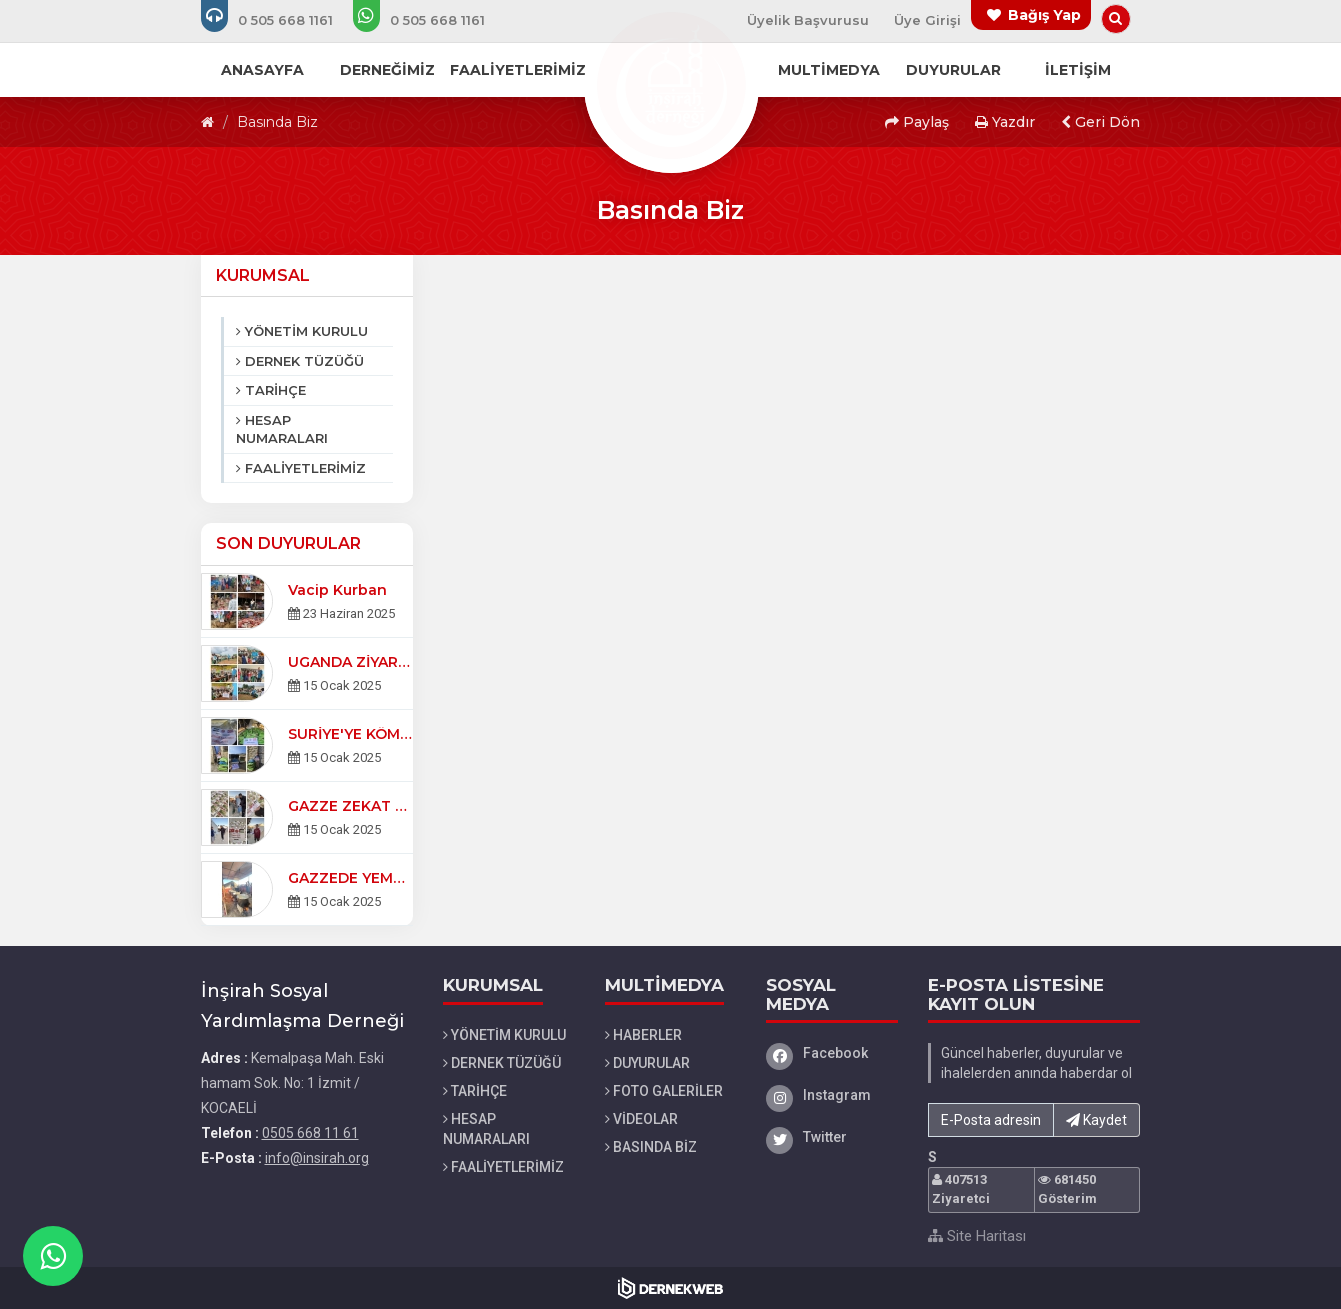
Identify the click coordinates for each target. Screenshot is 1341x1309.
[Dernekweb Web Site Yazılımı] (670, 1288)
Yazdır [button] (1005, 122)
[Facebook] (832, 1053)
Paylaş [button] (917, 122)
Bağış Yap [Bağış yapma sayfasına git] (1044, 15)
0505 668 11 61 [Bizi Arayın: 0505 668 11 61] (310, 1133)
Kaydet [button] (1096, 1120)
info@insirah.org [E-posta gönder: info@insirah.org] (317, 1158)
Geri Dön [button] (1100, 122)
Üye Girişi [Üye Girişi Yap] (927, 20)
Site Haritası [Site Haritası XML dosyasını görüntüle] (977, 1236)
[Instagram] (832, 1095)
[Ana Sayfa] (671, 84)
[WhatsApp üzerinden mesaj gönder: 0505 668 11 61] (432, 20)
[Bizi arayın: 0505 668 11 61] (280, 20)
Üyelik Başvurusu (808, 20)
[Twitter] (832, 1137)
